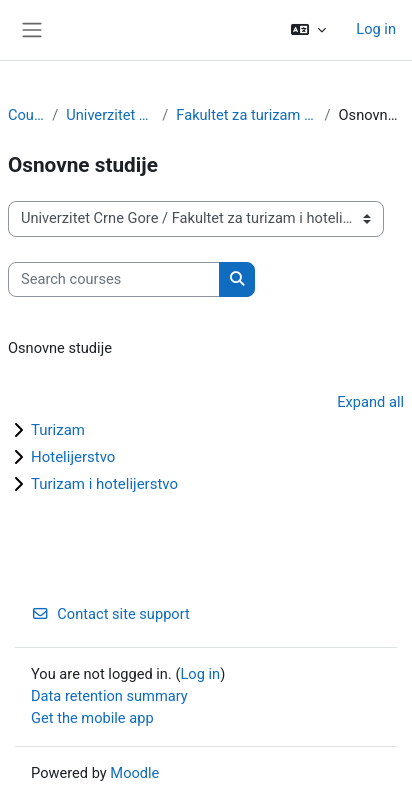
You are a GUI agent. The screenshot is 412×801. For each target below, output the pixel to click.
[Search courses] (114, 280)
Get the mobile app (92, 718)
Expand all (370, 402)
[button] (308, 30)
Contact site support (110, 614)
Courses (26, 115)
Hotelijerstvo (73, 457)
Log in (376, 29)
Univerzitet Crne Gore (110, 115)
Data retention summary (109, 696)
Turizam (58, 430)
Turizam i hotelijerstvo (104, 484)
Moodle (134, 773)
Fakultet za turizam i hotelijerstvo (246, 115)
